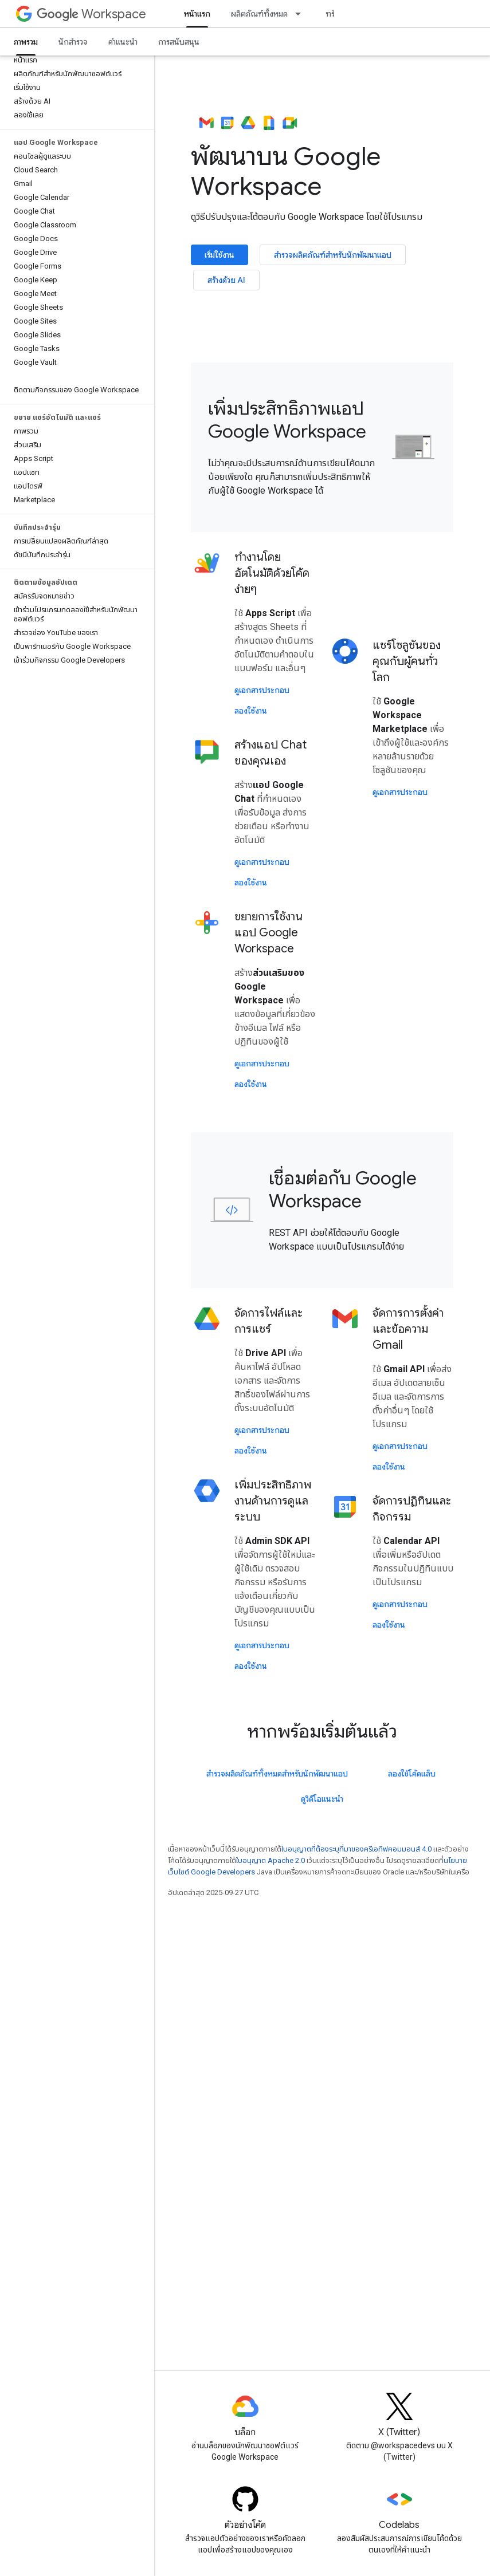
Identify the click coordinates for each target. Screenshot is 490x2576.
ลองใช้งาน (250, 711)
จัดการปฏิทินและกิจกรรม (412, 1509)
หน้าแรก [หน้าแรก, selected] (197, 14)
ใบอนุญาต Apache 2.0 (270, 1860)
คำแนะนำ (123, 42)
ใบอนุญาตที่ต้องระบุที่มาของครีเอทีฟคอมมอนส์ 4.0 (356, 1849)
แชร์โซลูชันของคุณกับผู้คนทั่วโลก (407, 661)
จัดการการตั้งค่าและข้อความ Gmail (408, 1329)
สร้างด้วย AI (226, 280)
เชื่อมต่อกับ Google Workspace (343, 1189)
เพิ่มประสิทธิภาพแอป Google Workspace (287, 420)
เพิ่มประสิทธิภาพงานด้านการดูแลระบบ (272, 1501)
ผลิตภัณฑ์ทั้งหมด (259, 14)
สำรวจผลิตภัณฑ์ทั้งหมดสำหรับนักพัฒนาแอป (277, 1773)
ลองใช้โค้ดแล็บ (412, 1773)
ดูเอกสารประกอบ (261, 690)
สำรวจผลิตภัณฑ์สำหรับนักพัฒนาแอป (332, 255)
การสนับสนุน (178, 42)
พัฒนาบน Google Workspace (286, 156)
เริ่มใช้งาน (219, 255)
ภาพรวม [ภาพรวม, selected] (26, 42)
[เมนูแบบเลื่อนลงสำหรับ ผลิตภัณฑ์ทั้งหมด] (301, 13)
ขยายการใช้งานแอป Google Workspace (268, 932)
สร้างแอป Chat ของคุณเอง (270, 753)
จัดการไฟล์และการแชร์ (268, 1321)
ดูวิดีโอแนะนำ (322, 1799)
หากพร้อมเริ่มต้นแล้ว (322, 1731)
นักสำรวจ (73, 42)
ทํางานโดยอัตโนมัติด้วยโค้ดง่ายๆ (271, 573)
